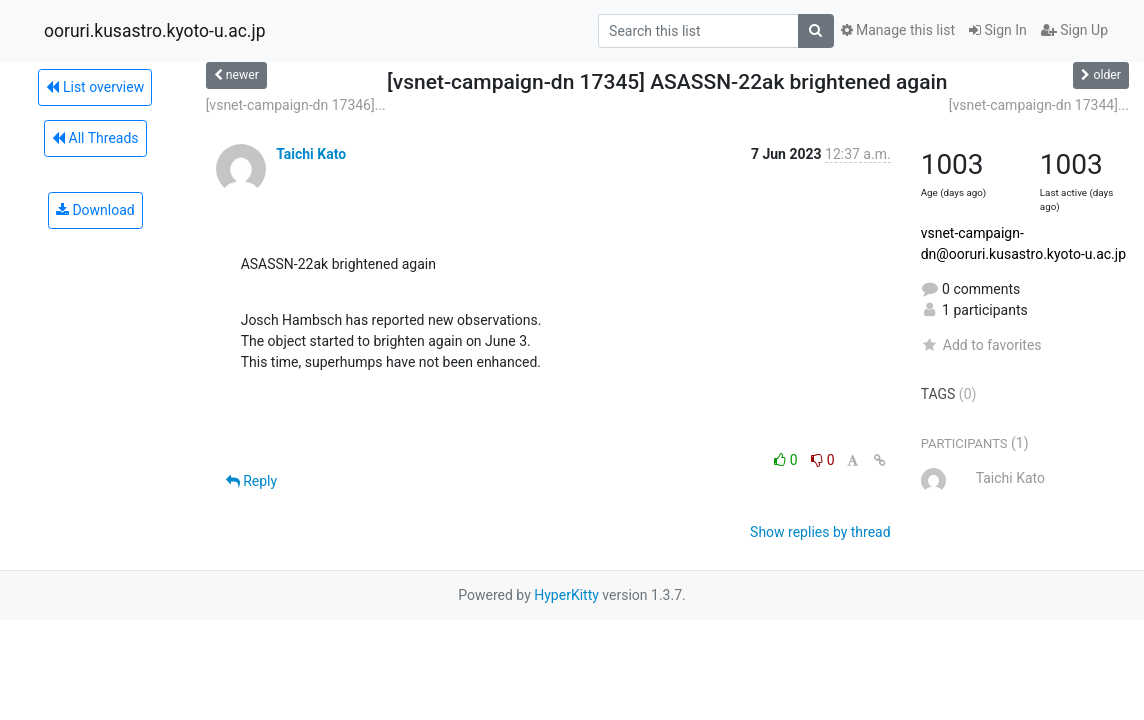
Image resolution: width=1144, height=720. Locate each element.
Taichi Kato (311, 154)
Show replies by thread (820, 532)
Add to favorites (981, 345)
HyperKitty (566, 595)
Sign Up (1074, 30)
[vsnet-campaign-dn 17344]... (1039, 105)
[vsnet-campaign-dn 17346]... (296, 105)
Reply (251, 481)
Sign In (998, 30)
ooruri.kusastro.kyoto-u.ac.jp (154, 31)
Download (95, 210)
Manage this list (898, 30)
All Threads (95, 138)
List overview (95, 87)
